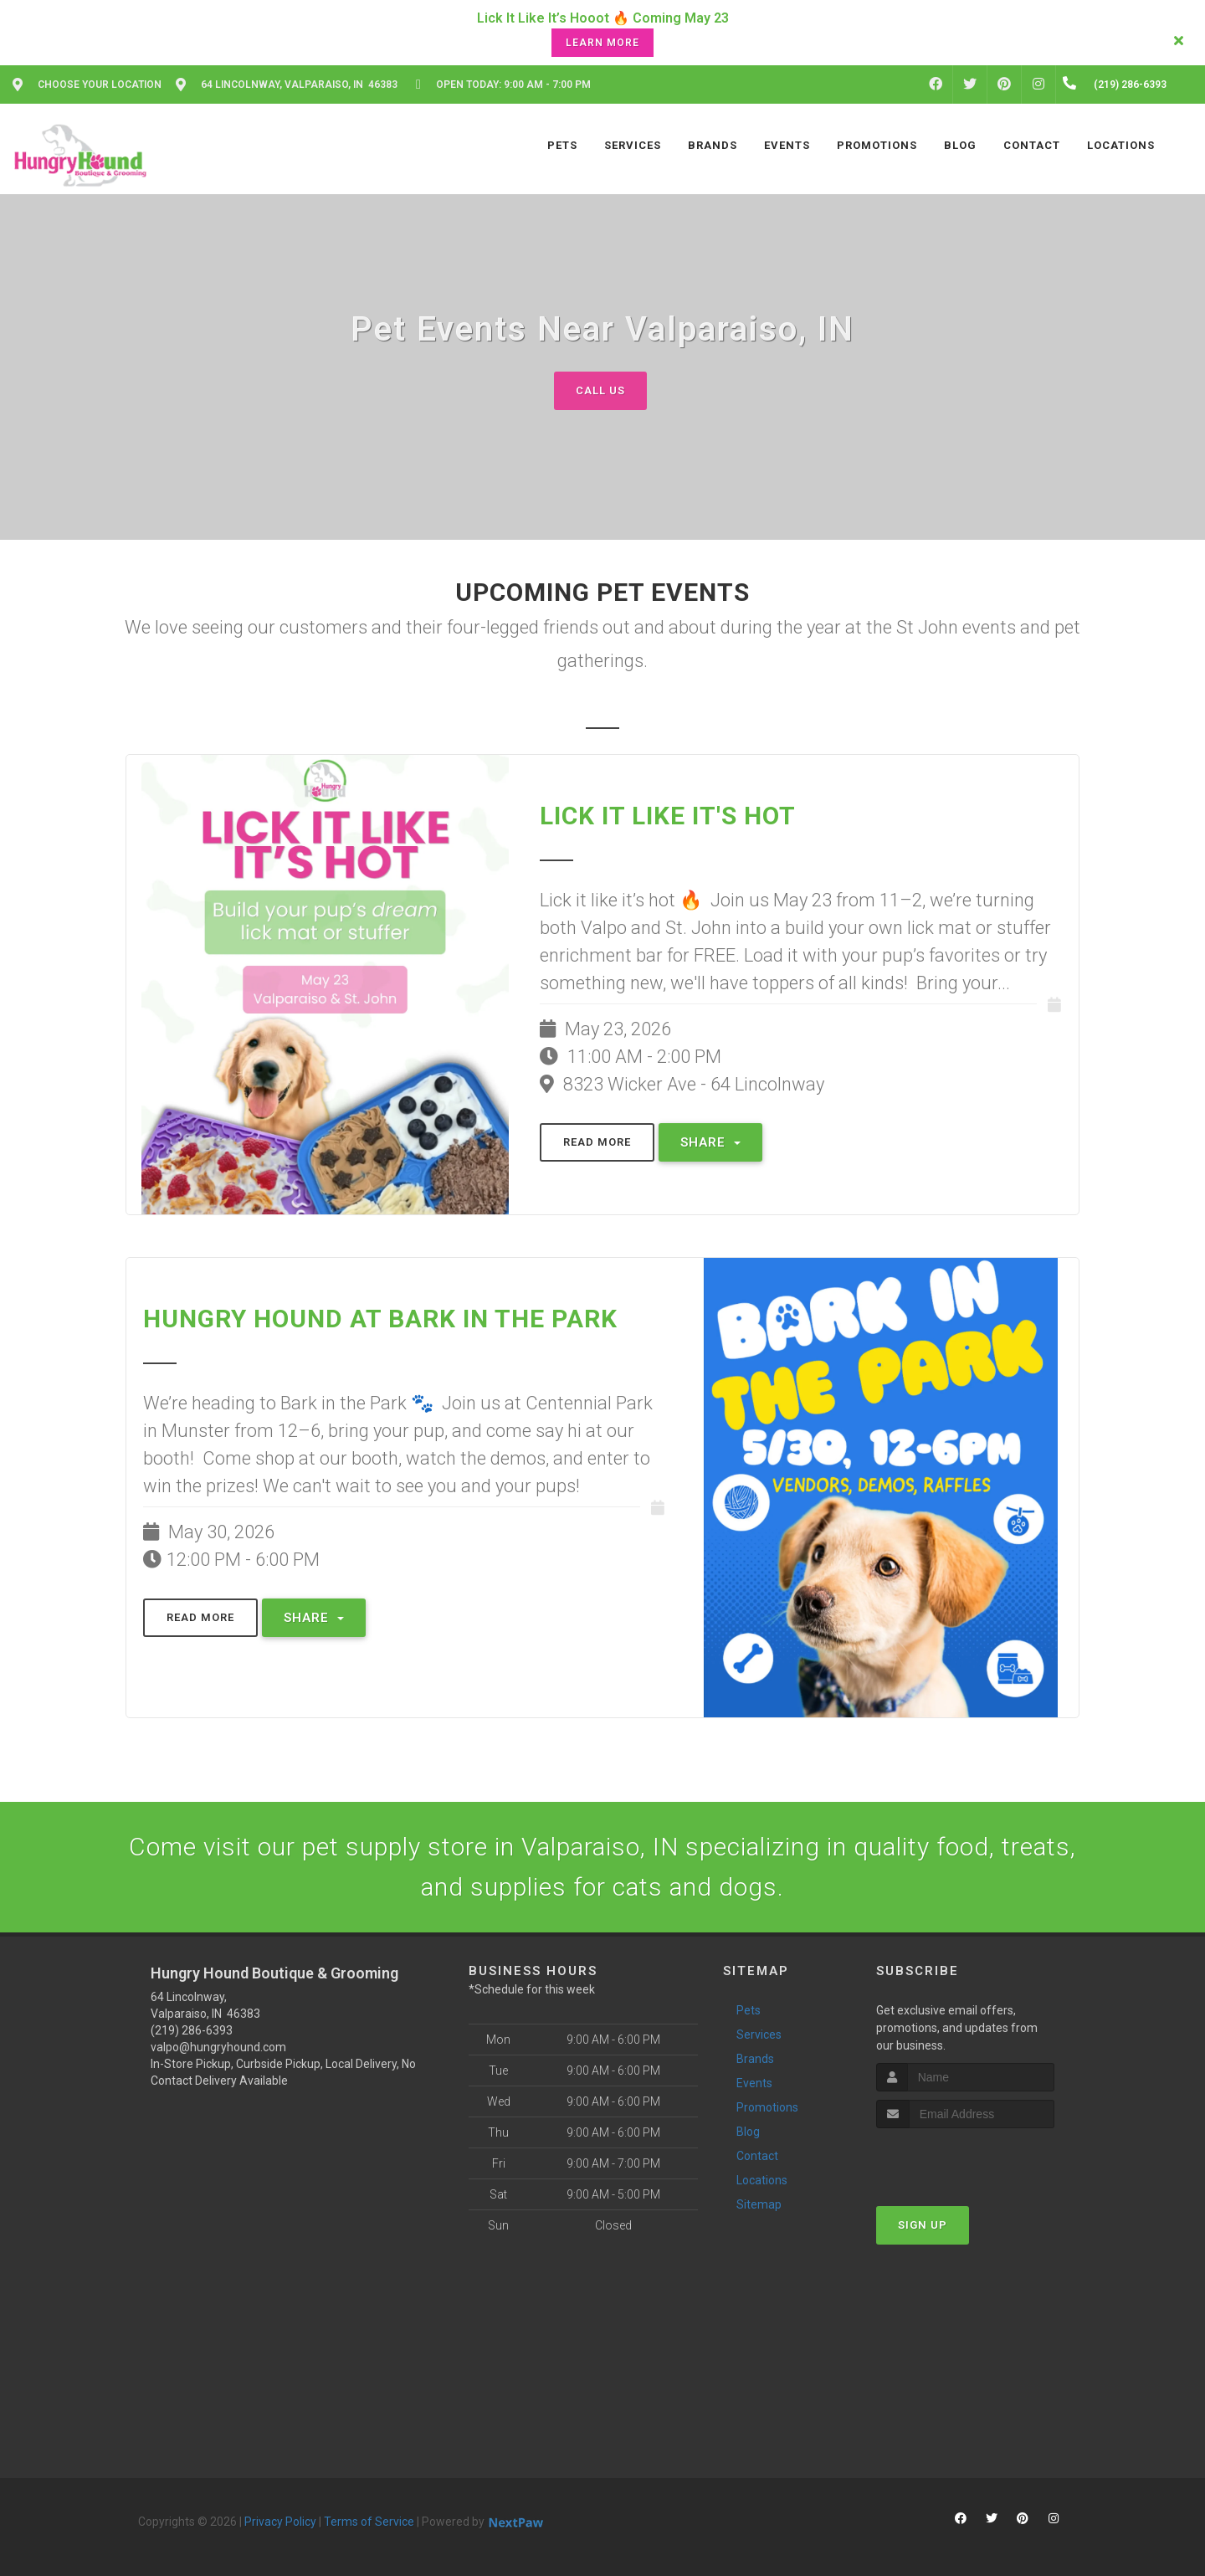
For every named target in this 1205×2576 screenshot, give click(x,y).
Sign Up (922, 2225)
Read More (597, 1142)
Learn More (602, 43)
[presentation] (965, 2160)
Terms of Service (369, 2521)
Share (710, 1142)
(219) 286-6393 (192, 2030)
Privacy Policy (280, 2521)
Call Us (600, 390)
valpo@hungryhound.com (218, 2047)
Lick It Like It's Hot (668, 815)
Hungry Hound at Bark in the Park (380, 1318)
